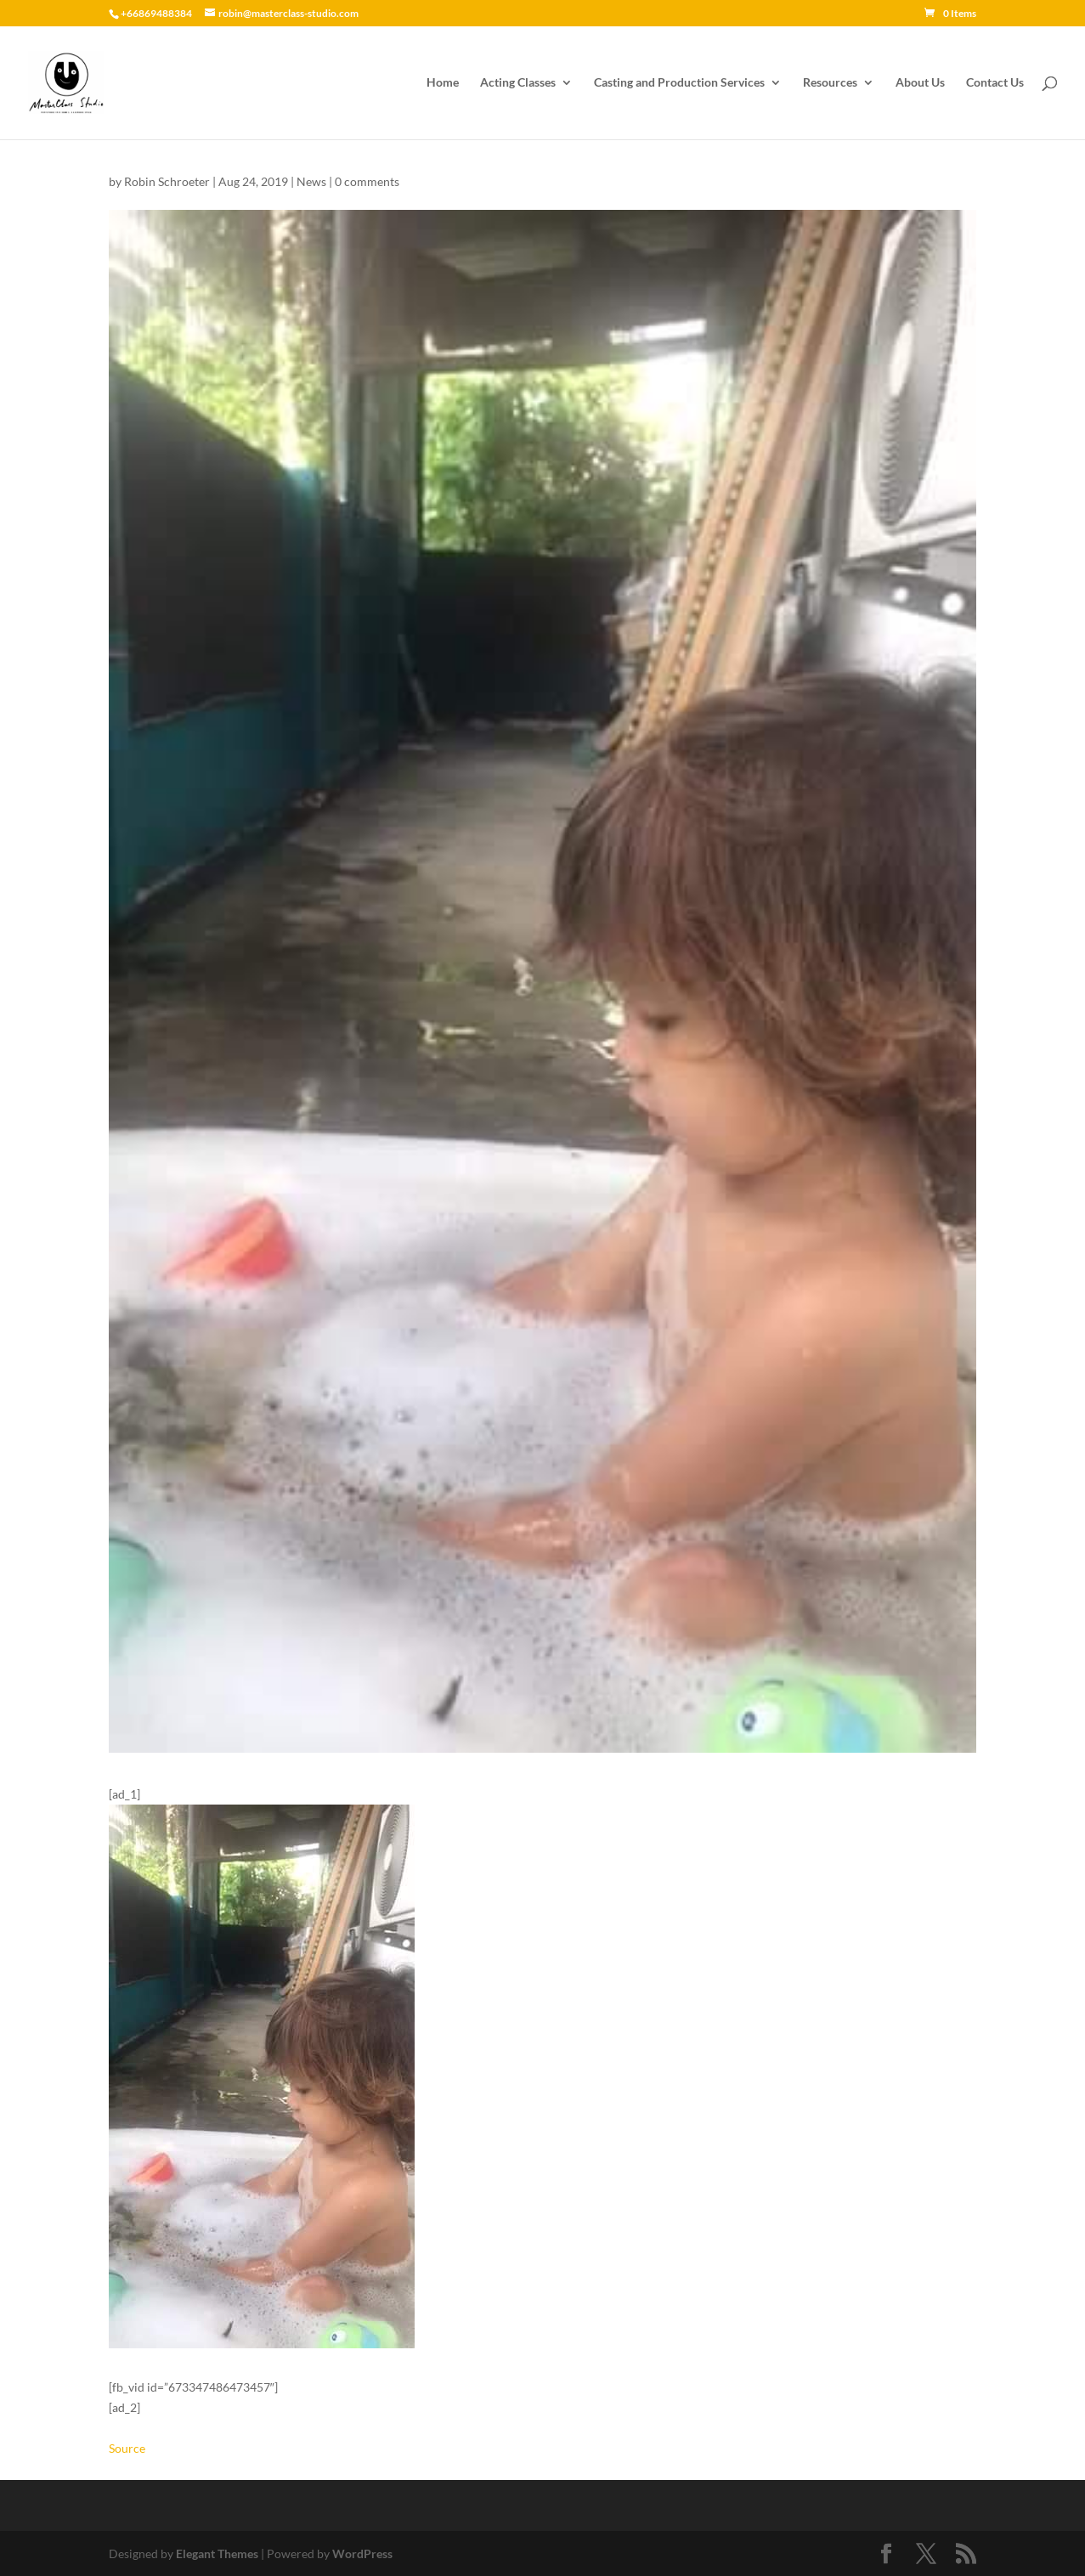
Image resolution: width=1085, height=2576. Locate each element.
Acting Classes (518, 82)
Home (443, 82)
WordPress (362, 2553)
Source (127, 2448)
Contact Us (995, 82)
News (311, 181)
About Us (920, 82)
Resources (830, 82)
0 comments (367, 181)
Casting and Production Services (679, 82)
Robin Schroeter (167, 181)
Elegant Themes (217, 2553)
